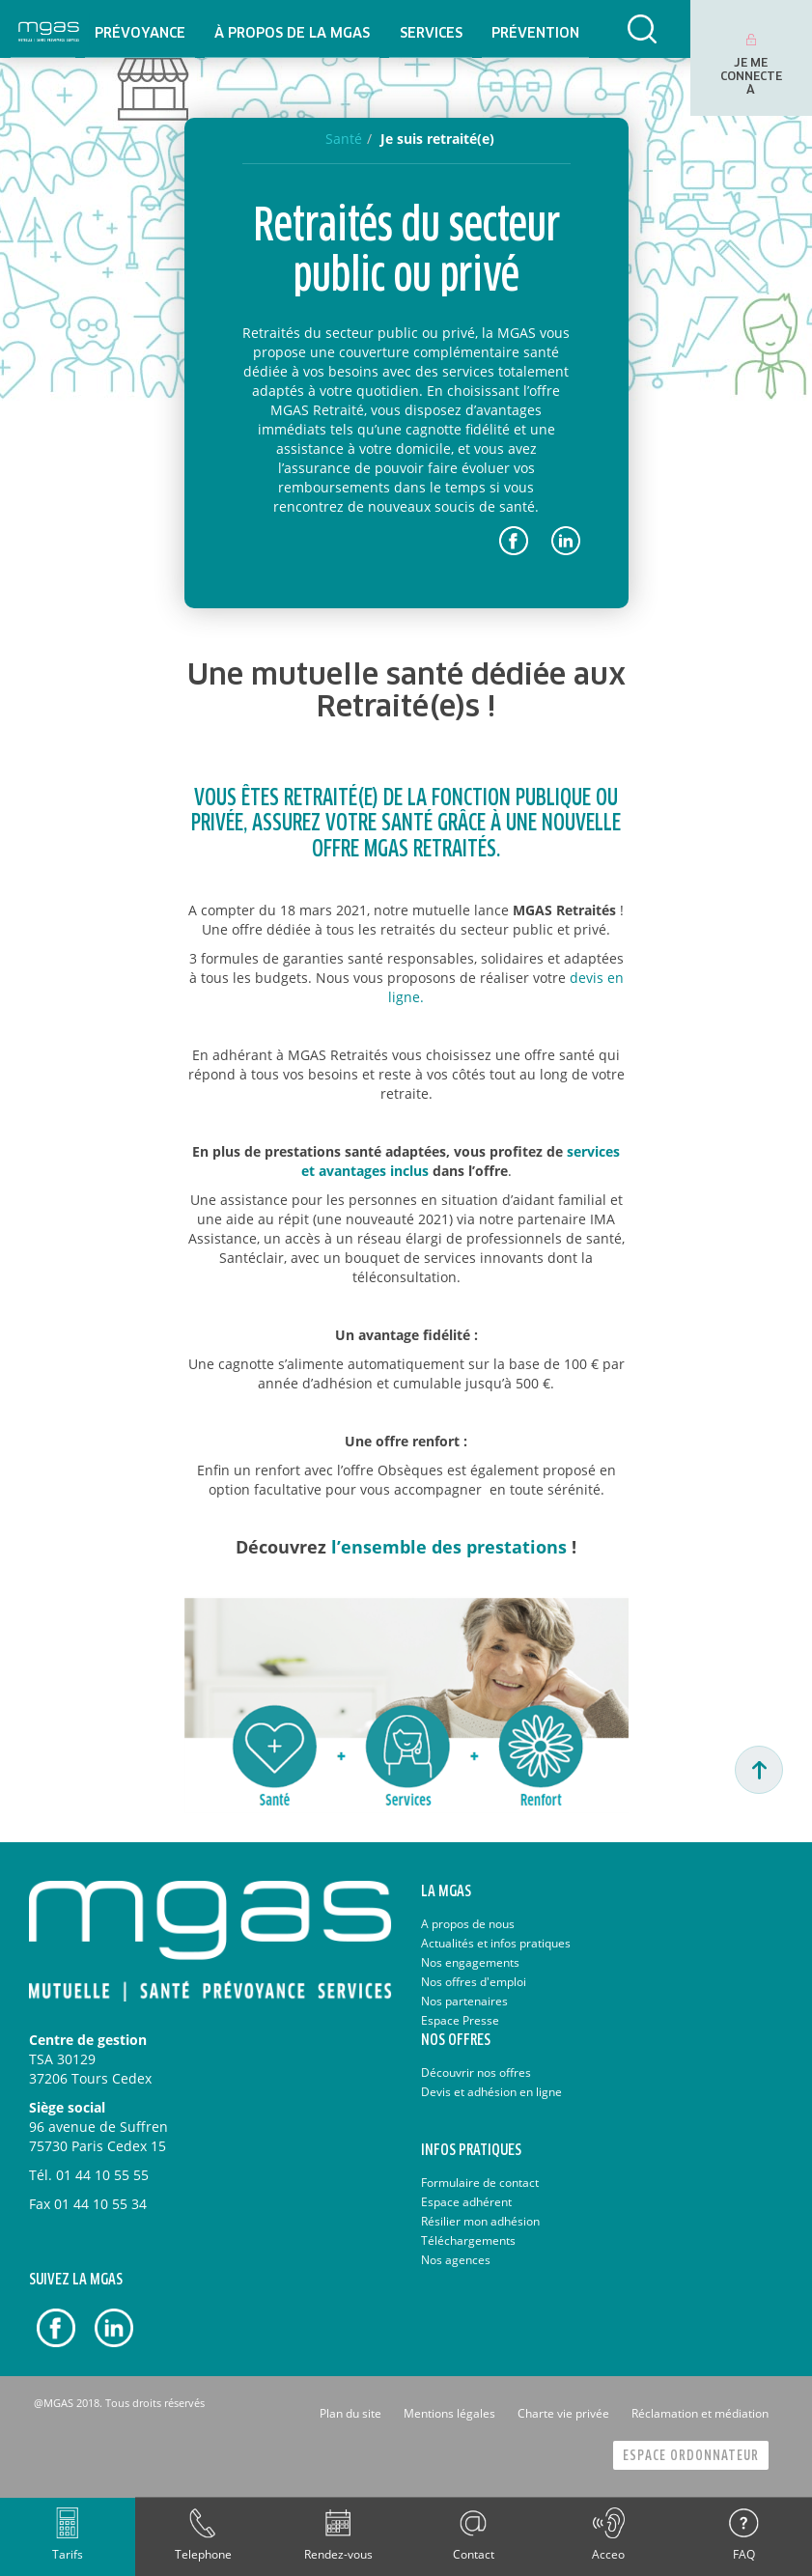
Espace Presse (460, 2020)
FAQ (744, 2554)
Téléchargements (468, 2240)
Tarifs (67, 2554)
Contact (473, 2554)
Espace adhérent (466, 2202)
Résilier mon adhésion (480, 2221)
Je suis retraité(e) (437, 138)
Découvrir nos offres (476, 2072)
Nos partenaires (464, 2001)
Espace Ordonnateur (691, 2456)
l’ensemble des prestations (449, 1546)
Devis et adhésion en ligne (491, 2092)
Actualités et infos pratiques (496, 1943)
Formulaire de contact (480, 2182)
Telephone (203, 2554)
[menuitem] (140, 29)
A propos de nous (468, 1924)
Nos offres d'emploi (473, 1982)
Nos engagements (470, 1962)
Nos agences (455, 2260)
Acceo (608, 2554)
